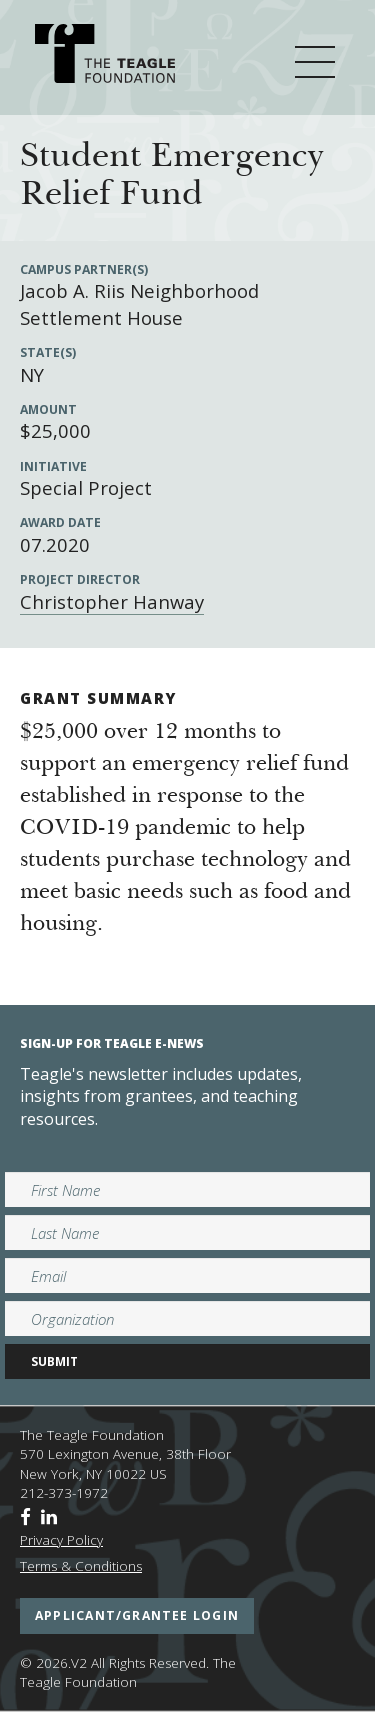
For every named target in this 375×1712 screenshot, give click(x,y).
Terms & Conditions (81, 1566)
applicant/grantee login (137, 1615)
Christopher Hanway (112, 601)
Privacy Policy (61, 1540)
